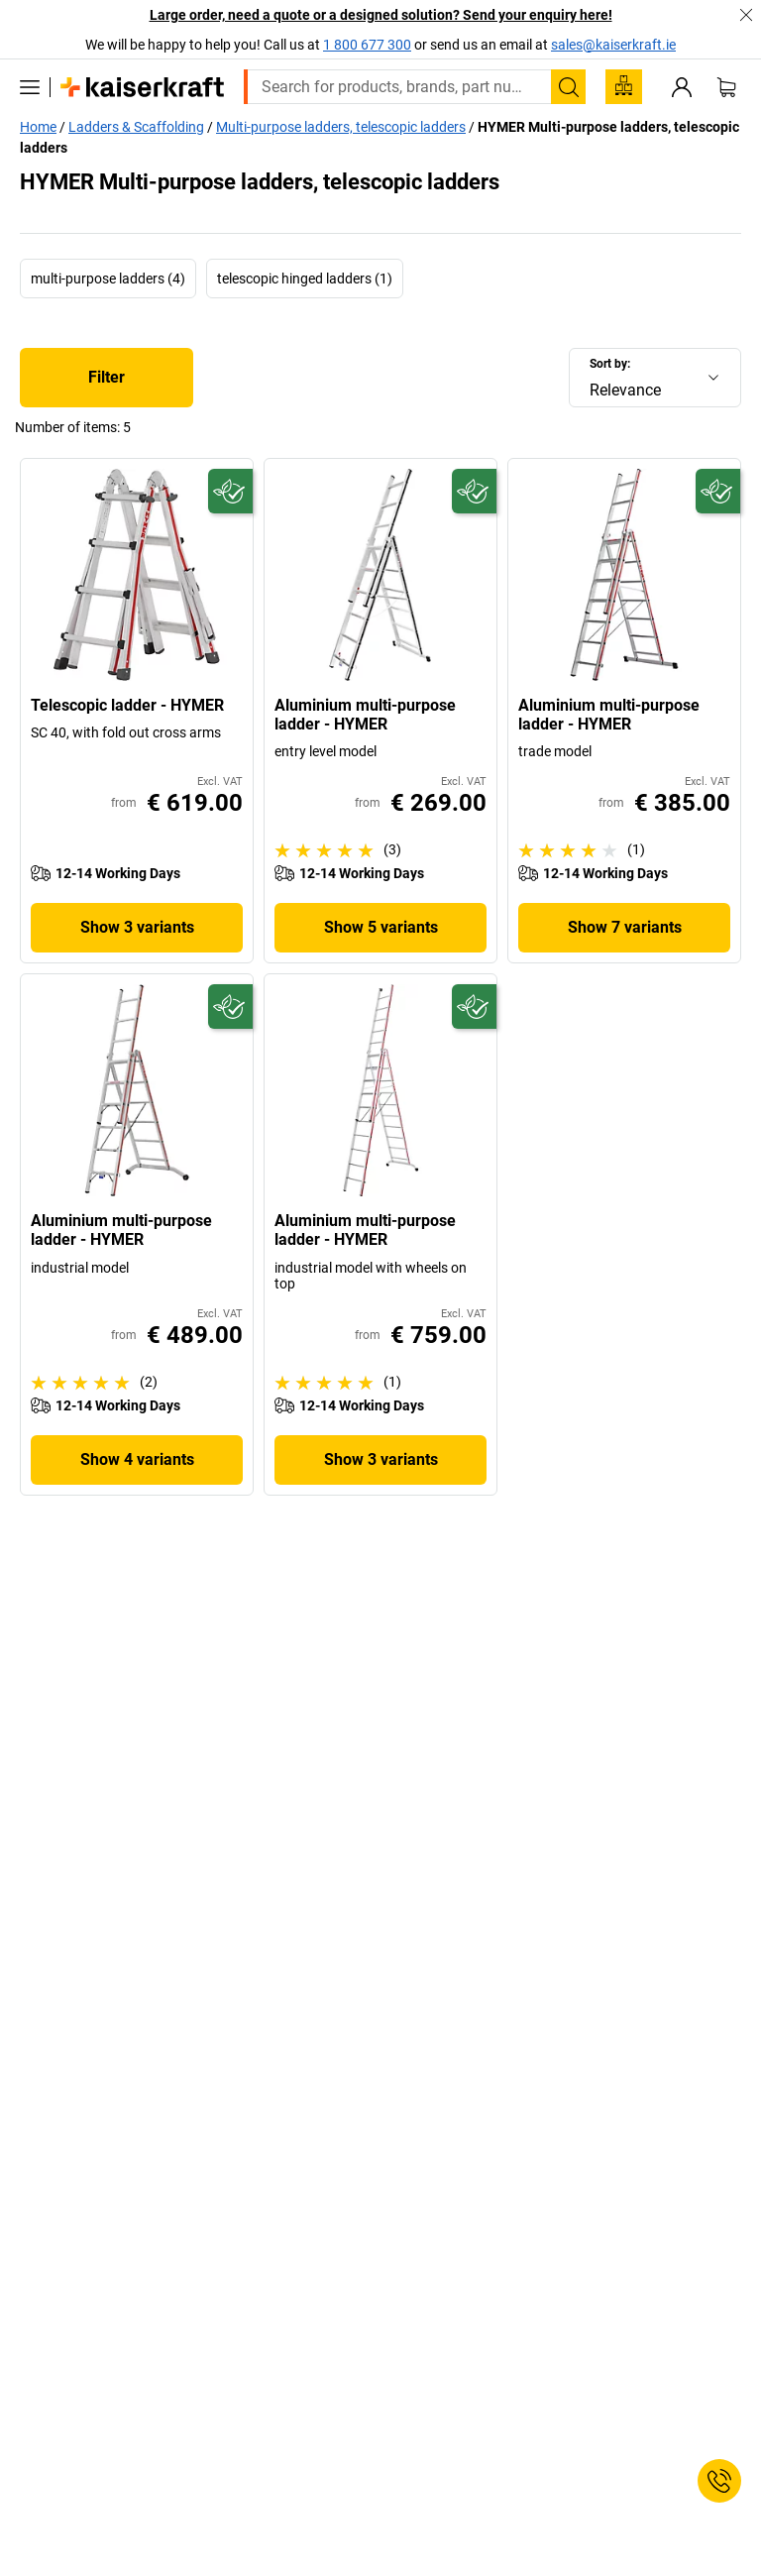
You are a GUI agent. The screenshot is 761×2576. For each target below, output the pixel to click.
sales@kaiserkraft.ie (613, 45)
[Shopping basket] (726, 87)
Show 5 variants (381, 927)
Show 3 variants (137, 927)
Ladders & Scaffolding (136, 127)
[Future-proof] (230, 491)
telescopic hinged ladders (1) (304, 278)
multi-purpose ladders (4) (108, 278)
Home (38, 127)
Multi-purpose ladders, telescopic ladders (341, 127)
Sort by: (610, 364)
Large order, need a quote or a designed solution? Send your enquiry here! (381, 15)
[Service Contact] (719, 2481)
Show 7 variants (625, 927)
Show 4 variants (137, 1459)
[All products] (30, 87)
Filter (106, 377)
